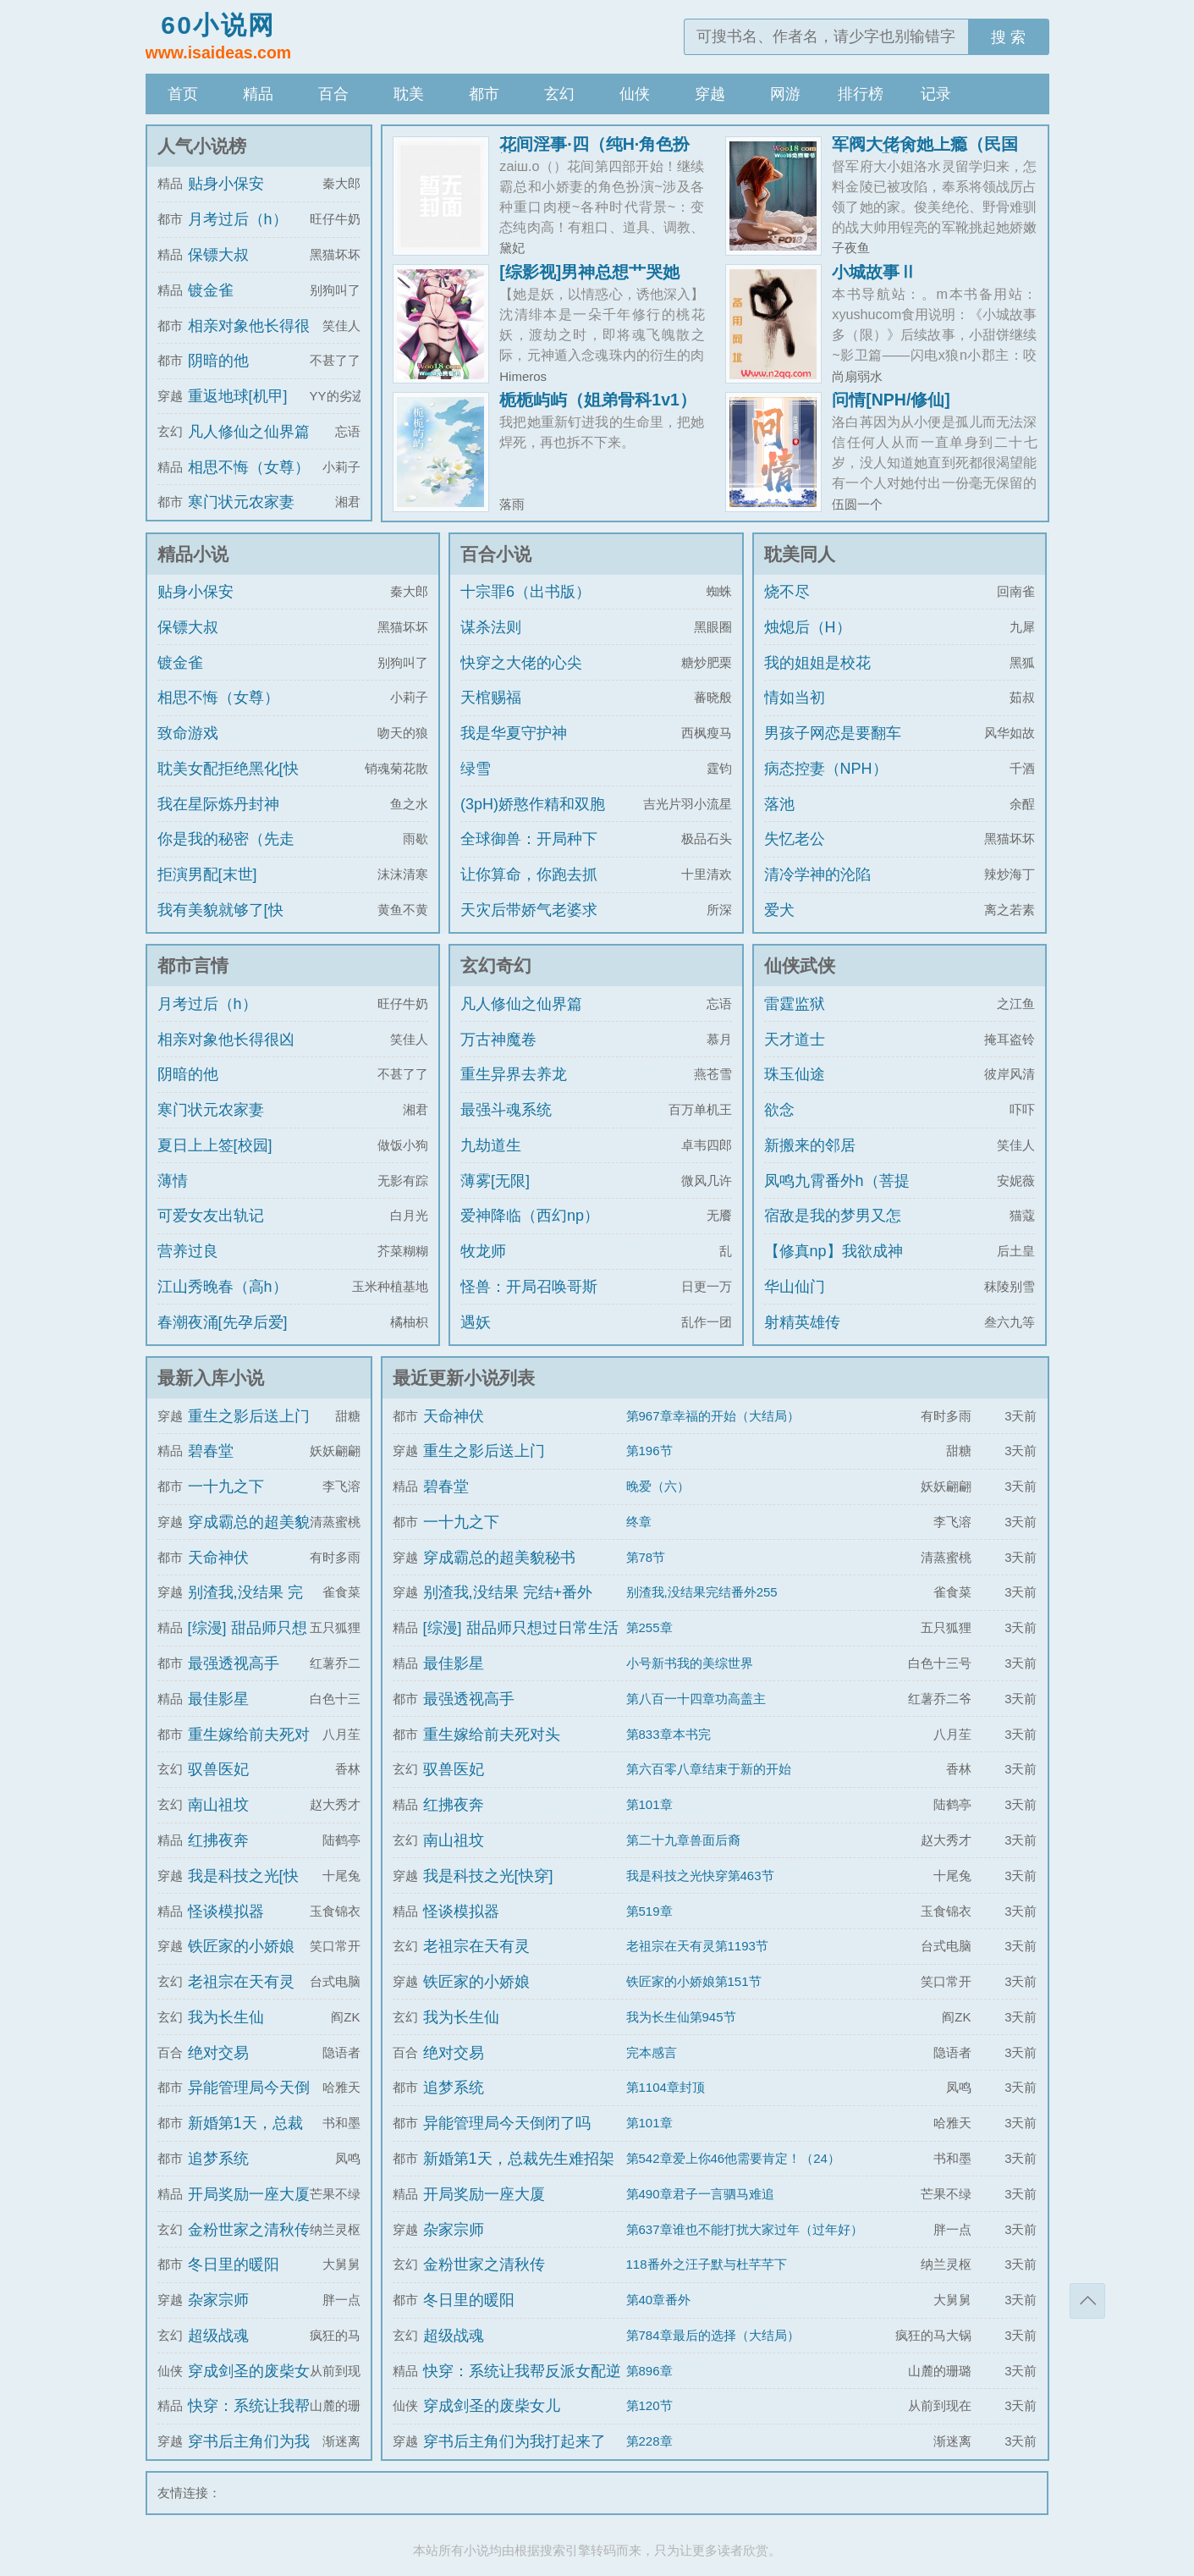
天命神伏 (218, 1557)
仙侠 (634, 93)
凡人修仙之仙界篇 (249, 431)
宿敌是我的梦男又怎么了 (832, 1231)
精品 (258, 93)
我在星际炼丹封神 (218, 804)
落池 (779, 804)
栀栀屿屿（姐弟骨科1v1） (597, 399)
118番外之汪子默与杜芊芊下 (706, 2264)
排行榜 (860, 93)
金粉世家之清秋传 (249, 2229)
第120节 (649, 2405)
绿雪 (475, 768)
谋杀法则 (490, 627)
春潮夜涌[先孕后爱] (222, 1322)
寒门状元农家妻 (241, 502)
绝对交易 (218, 2052)
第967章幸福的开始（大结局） (713, 1416)
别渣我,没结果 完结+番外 (508, 1592)
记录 (936, 93)
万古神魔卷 (498, 1039)
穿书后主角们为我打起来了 (514, 2441)
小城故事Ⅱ (874, 271)
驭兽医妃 (218, 1769)
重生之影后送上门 (249, 1416)
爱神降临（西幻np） (529, 1215)
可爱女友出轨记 (210, 1215)
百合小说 (495, 554)
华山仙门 (794, 1286)
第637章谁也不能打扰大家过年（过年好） (744, 2229)
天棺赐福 (490, 697)
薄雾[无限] (495, 1180)
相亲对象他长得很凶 (225, 1039)
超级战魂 (218, 2335)
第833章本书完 (668, 1734)
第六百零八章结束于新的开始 (708, 1769)
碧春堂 (211, 1450)
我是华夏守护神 (513, 733)
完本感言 (651, 2052)
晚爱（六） (658, 1486)
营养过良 (187, 1251)
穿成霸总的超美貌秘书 (499, 1557)
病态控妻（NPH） (826, 768)
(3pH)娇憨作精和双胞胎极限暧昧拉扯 (532, 819)
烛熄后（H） (807, 627)
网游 (785, 93)
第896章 (649, 2371)
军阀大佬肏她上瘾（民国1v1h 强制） (925, 152)
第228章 (649, 2441)
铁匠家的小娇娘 (241, 1946)
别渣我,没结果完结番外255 (702, 1592)
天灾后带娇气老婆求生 (528, 925)
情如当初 (794, 697)
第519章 (649, 1911)
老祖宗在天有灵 (241, 1981)
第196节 (649, 1450)
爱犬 (779, 910)
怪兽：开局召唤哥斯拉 (528, 1302)
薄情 (172, 1180)
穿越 (710, 93)
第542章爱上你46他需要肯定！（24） (733, 2158)
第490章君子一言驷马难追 (700, 2194)
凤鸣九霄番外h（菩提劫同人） (837, 1196)
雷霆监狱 (794, 1004)
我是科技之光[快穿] (488, 1875)
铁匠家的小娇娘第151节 (694, 1981)
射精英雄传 (802, 1322)
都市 (484, 93)
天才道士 (794, 1039)
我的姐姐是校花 (817, 662)
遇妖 (475, 1322)
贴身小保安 (226, 183)
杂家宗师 (218, 2300)
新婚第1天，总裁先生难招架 (518, 2158)
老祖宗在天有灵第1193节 (697, 1946)
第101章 (649, 1804)
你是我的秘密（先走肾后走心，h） (225, 854)
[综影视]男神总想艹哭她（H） (589, 280)
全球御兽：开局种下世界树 (528, 854)
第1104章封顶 (665, 2087)
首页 (183, 93)
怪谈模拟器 (226, 1911)
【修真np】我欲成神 (833, 1251)
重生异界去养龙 (513, 1074)
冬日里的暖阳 (233, 2264)
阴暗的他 (218, 360)
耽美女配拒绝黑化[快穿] (228, 784)
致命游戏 (187, 733)
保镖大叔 (218, 254)
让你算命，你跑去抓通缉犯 (528, 889)
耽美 (408, 93)
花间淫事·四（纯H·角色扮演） (594, 152)
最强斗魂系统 (506, 1109)
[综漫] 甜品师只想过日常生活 (521, 1627)
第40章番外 (658, 2299)
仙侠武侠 (799, 965)
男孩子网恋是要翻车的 (832, 748)
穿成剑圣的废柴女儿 (491, 2405)
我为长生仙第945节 (681, 2017)
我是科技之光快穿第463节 (700, 1875)
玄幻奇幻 (495, 965)
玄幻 (559, 93)
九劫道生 (490, 1145)
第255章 (649, 1627)
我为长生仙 (226, 2017)
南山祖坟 (218, 1804)
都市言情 (192, 965)
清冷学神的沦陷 (817, 874)
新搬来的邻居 (810, 1145)
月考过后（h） (238, 219)
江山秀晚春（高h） (222, 1286)
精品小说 (192, 554)
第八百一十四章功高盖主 (696, 1698)
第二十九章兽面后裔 (683, 1840)
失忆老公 (794, 838)
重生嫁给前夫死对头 (491, 1734)
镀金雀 (211, 290)
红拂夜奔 (218, 1840)
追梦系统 (218, 2158)
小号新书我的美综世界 (689, 1663)
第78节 (646, 1557)
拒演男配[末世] (207, 874)
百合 (333, 93)
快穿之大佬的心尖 (521, 662)
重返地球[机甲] (238, 396)
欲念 (779, 1109)
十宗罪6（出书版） (525, 591)
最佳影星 (218, 1699)
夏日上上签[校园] (214, 1145)
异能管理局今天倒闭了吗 (507, 2123)
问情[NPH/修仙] (891, 399)
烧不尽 (787, 591)
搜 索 (1008, 37)
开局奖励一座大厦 (249, 2194)
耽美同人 (799, 554)
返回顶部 (1087, 2301)
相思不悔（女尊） (249, 467)
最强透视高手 (233, 1663)
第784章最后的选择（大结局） (713, 2335)
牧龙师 (483, 1251)
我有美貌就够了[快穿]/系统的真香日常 (222, 925)
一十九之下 (226, 1486)
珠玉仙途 (794, 1074)
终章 (639, 1521)
